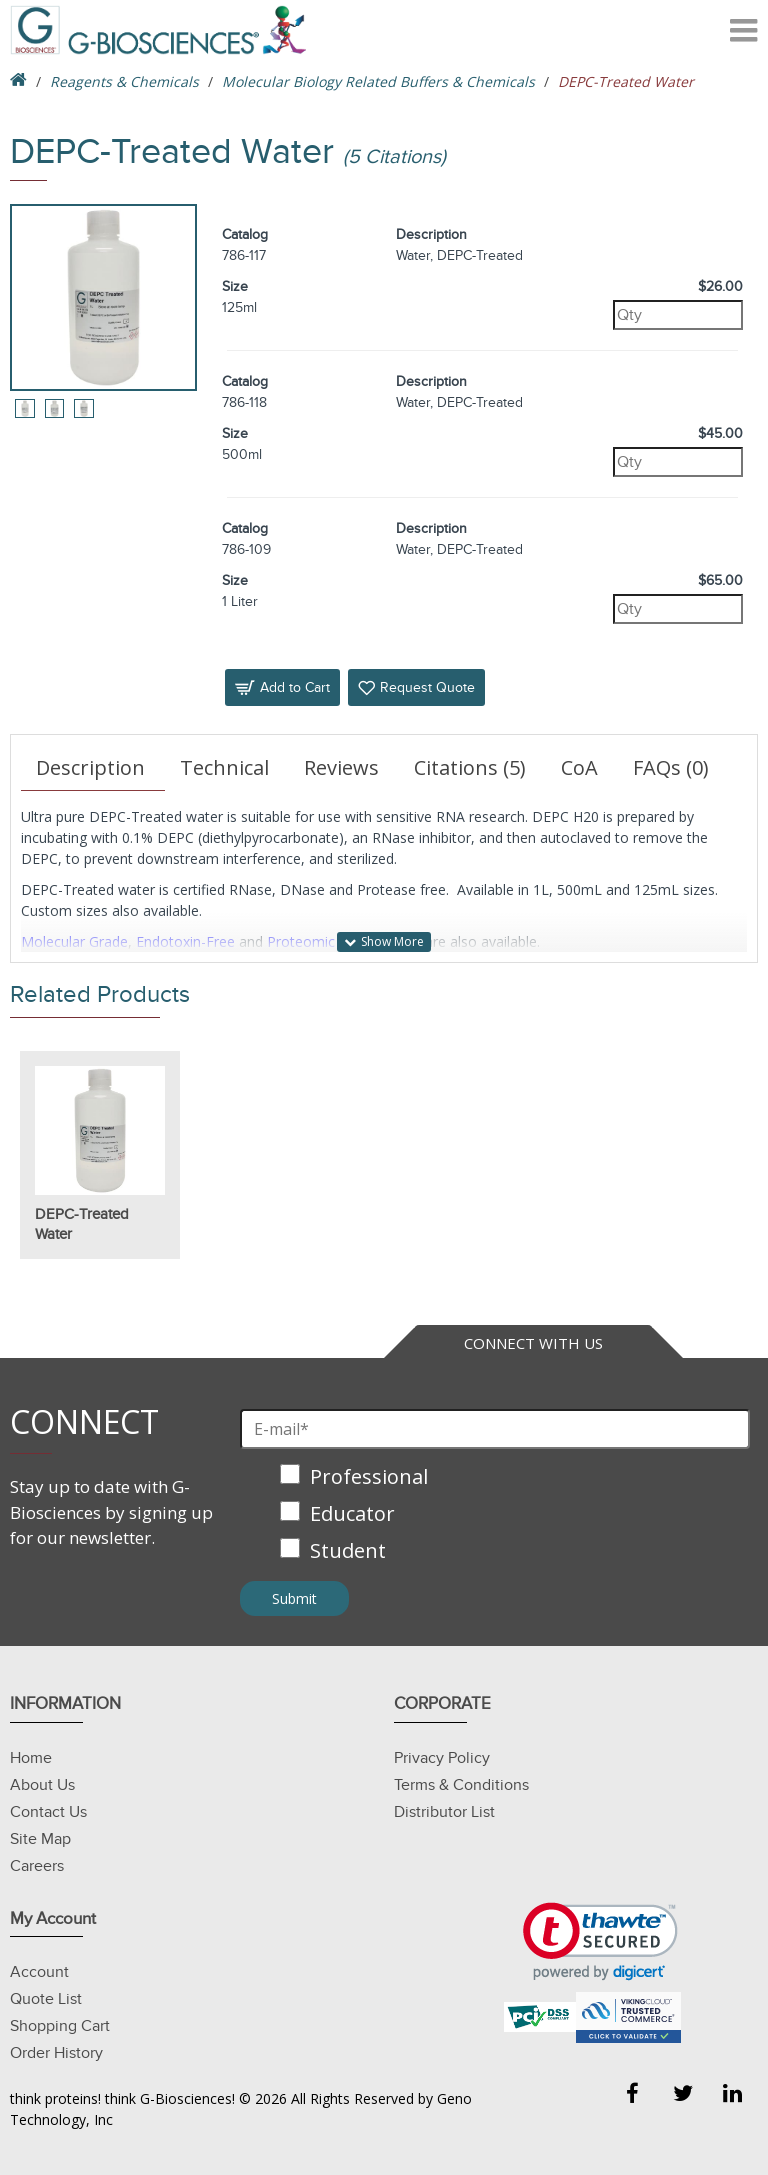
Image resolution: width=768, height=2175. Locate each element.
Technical (224, 767)
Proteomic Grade (322, 941)
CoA (579, 767)
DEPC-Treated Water (82, 1224)
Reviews (341, 767)
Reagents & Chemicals (124, 81)
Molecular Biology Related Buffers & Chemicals (378, 81)
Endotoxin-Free (185, 941)
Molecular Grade (74, 941)
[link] (600, 1941)
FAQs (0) (671, 767)
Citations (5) (470, 767)
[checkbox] (495, 1515)
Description (90, 767)
